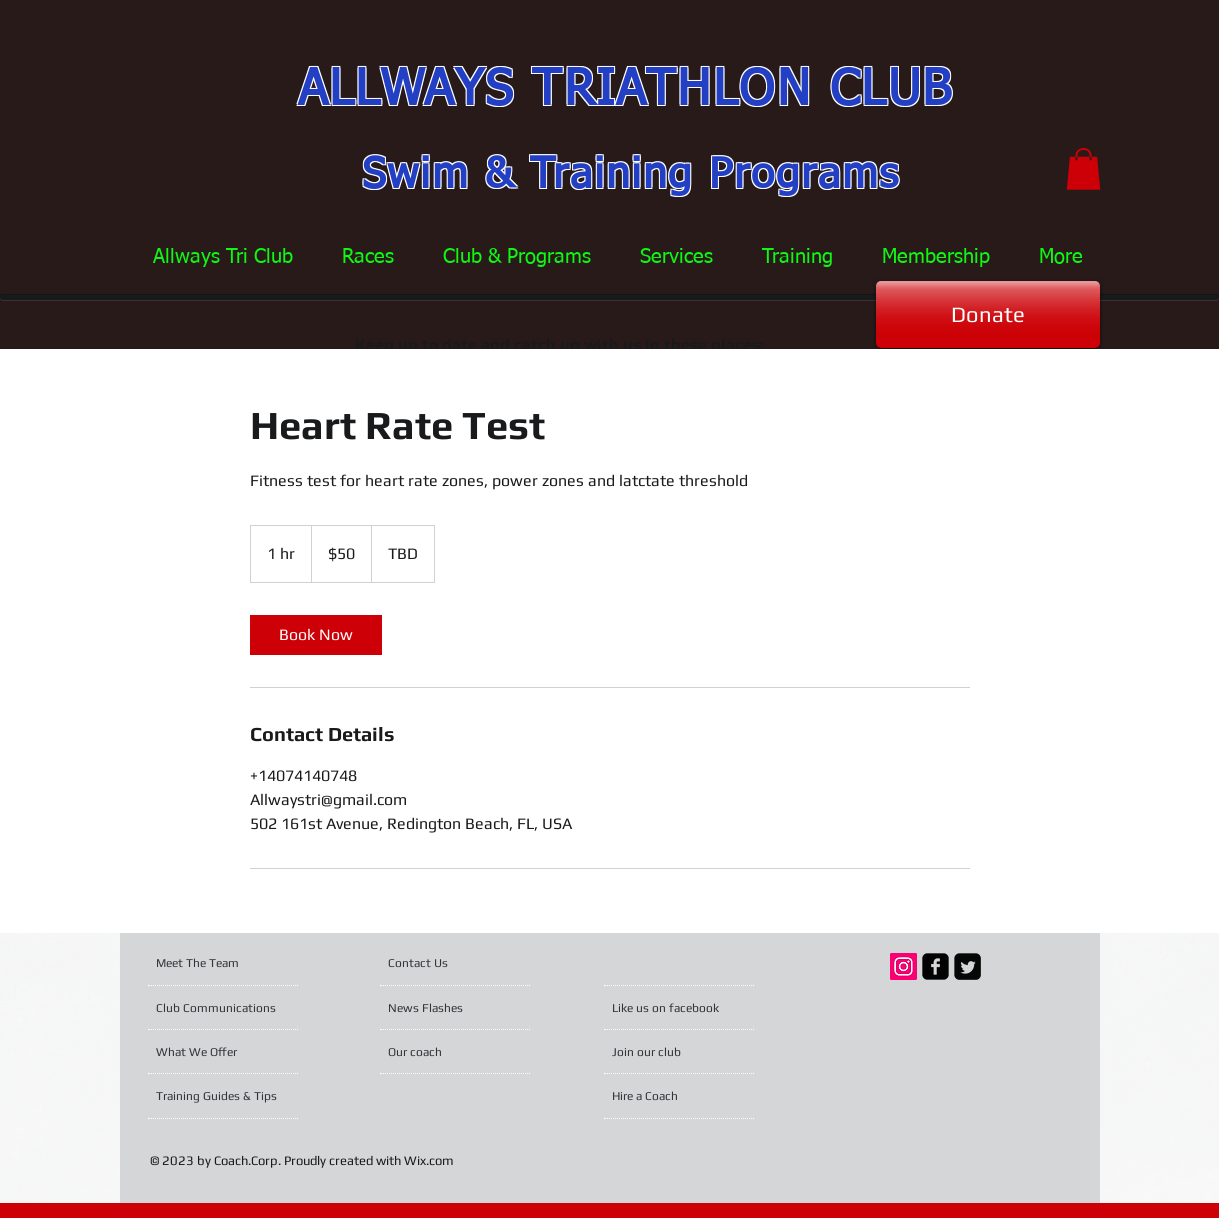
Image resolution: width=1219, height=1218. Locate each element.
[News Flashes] (445, 1008)
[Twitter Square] (967, 966)
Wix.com (429, 1160)
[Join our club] (666, 1052)
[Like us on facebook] (670, 1008)
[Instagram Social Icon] (903, 966)
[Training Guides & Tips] (221, 1096)
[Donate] (988, 314)
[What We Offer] (210, 1052)
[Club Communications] (220, 1008)
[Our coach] (442, 1052)
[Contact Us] (435, 963)
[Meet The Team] (232, 963)
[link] (316, 635)
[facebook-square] (935, 966)
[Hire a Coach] (672, 1096)
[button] (1083, 169)
